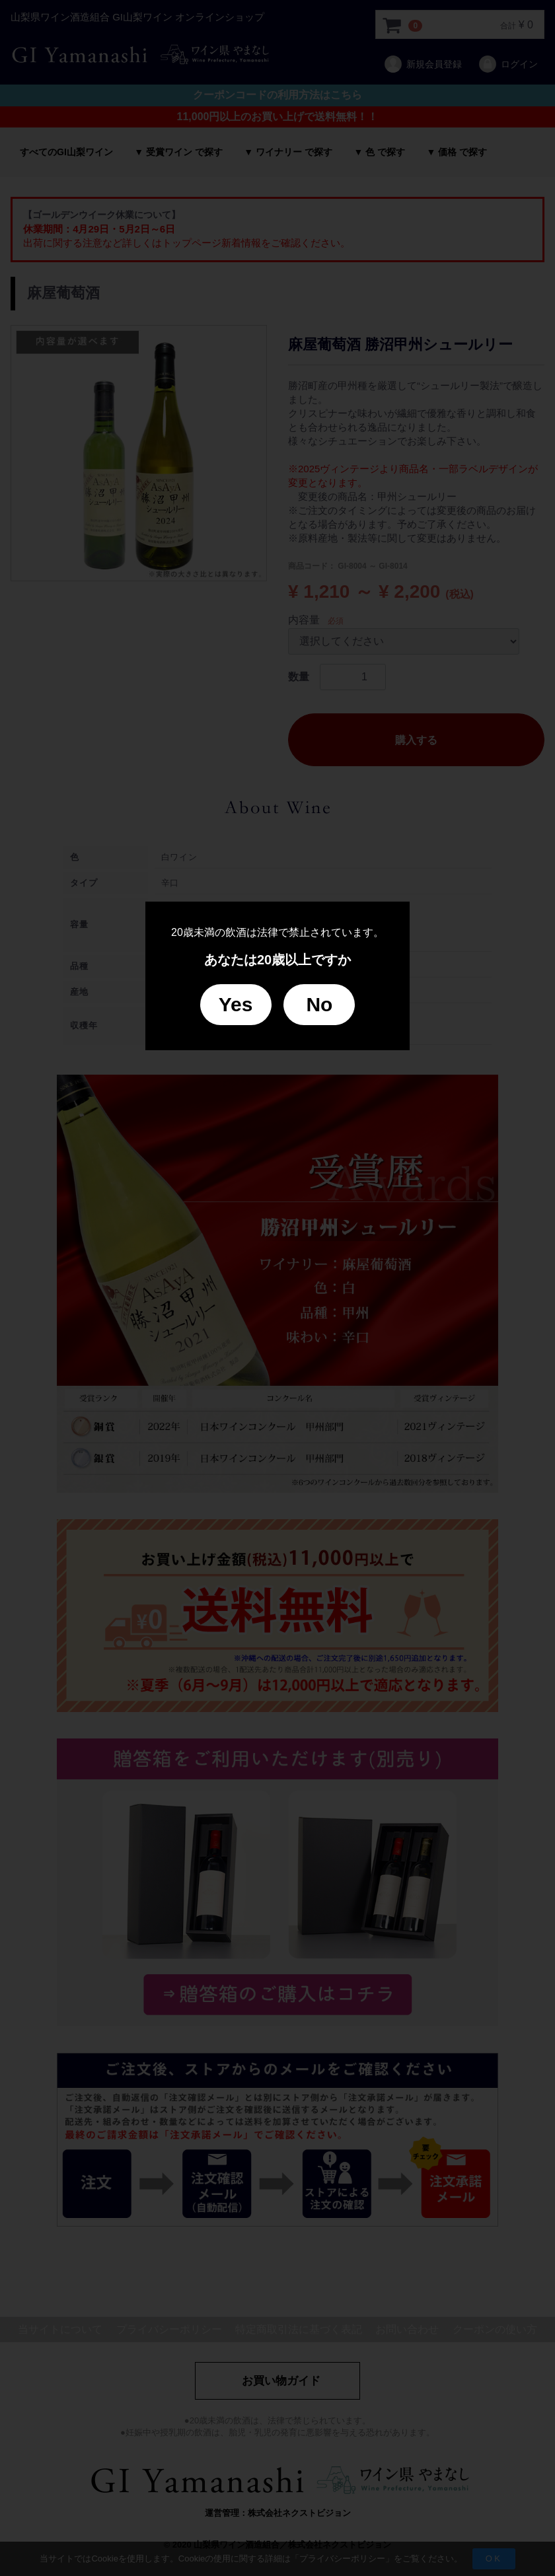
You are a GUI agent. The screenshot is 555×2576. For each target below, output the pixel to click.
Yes (236, 1004)
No (319, 1004)
